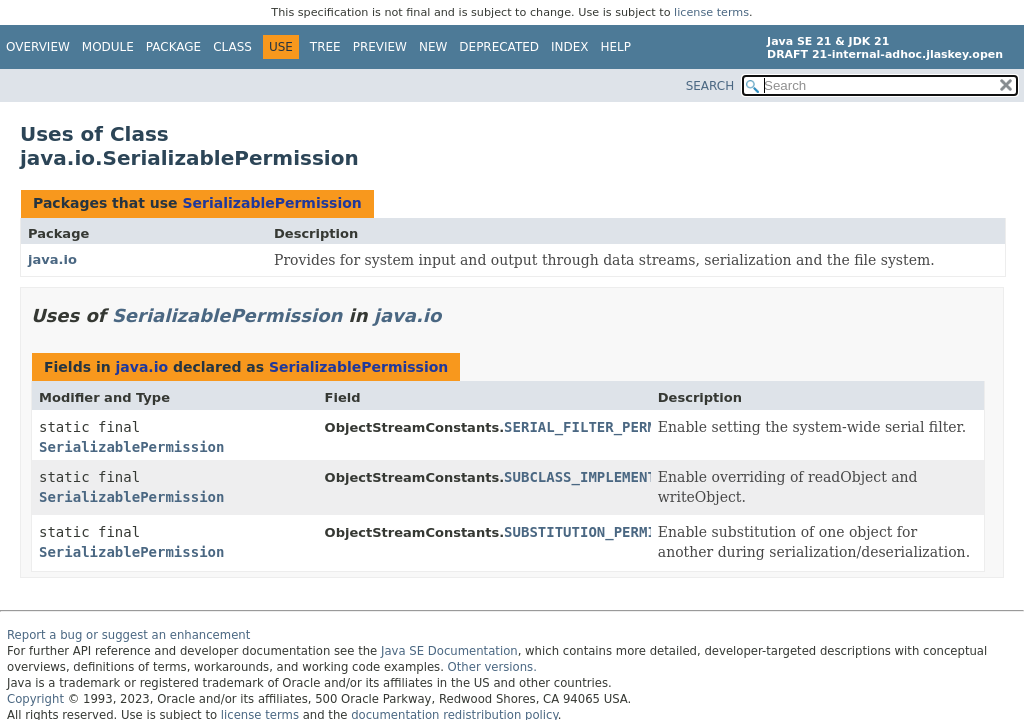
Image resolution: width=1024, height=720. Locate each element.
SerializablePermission (271, 203)
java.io (52, 259)
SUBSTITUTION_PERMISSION (601, 532)
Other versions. (492, 667)
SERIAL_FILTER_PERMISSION (605, 427)
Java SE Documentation (449, 651)
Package (173, 47)
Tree (325, 47)
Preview (380, 47)
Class (232, 47)
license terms (711, 12)
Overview (38, 47)
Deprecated (499, 47)
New (433, 47)
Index (570, 47)
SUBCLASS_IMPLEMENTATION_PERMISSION (647, 477)
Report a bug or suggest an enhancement (128, 635)
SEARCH (710, 86)
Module (108, 47)
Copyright (35, 699)
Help (616, 47)
